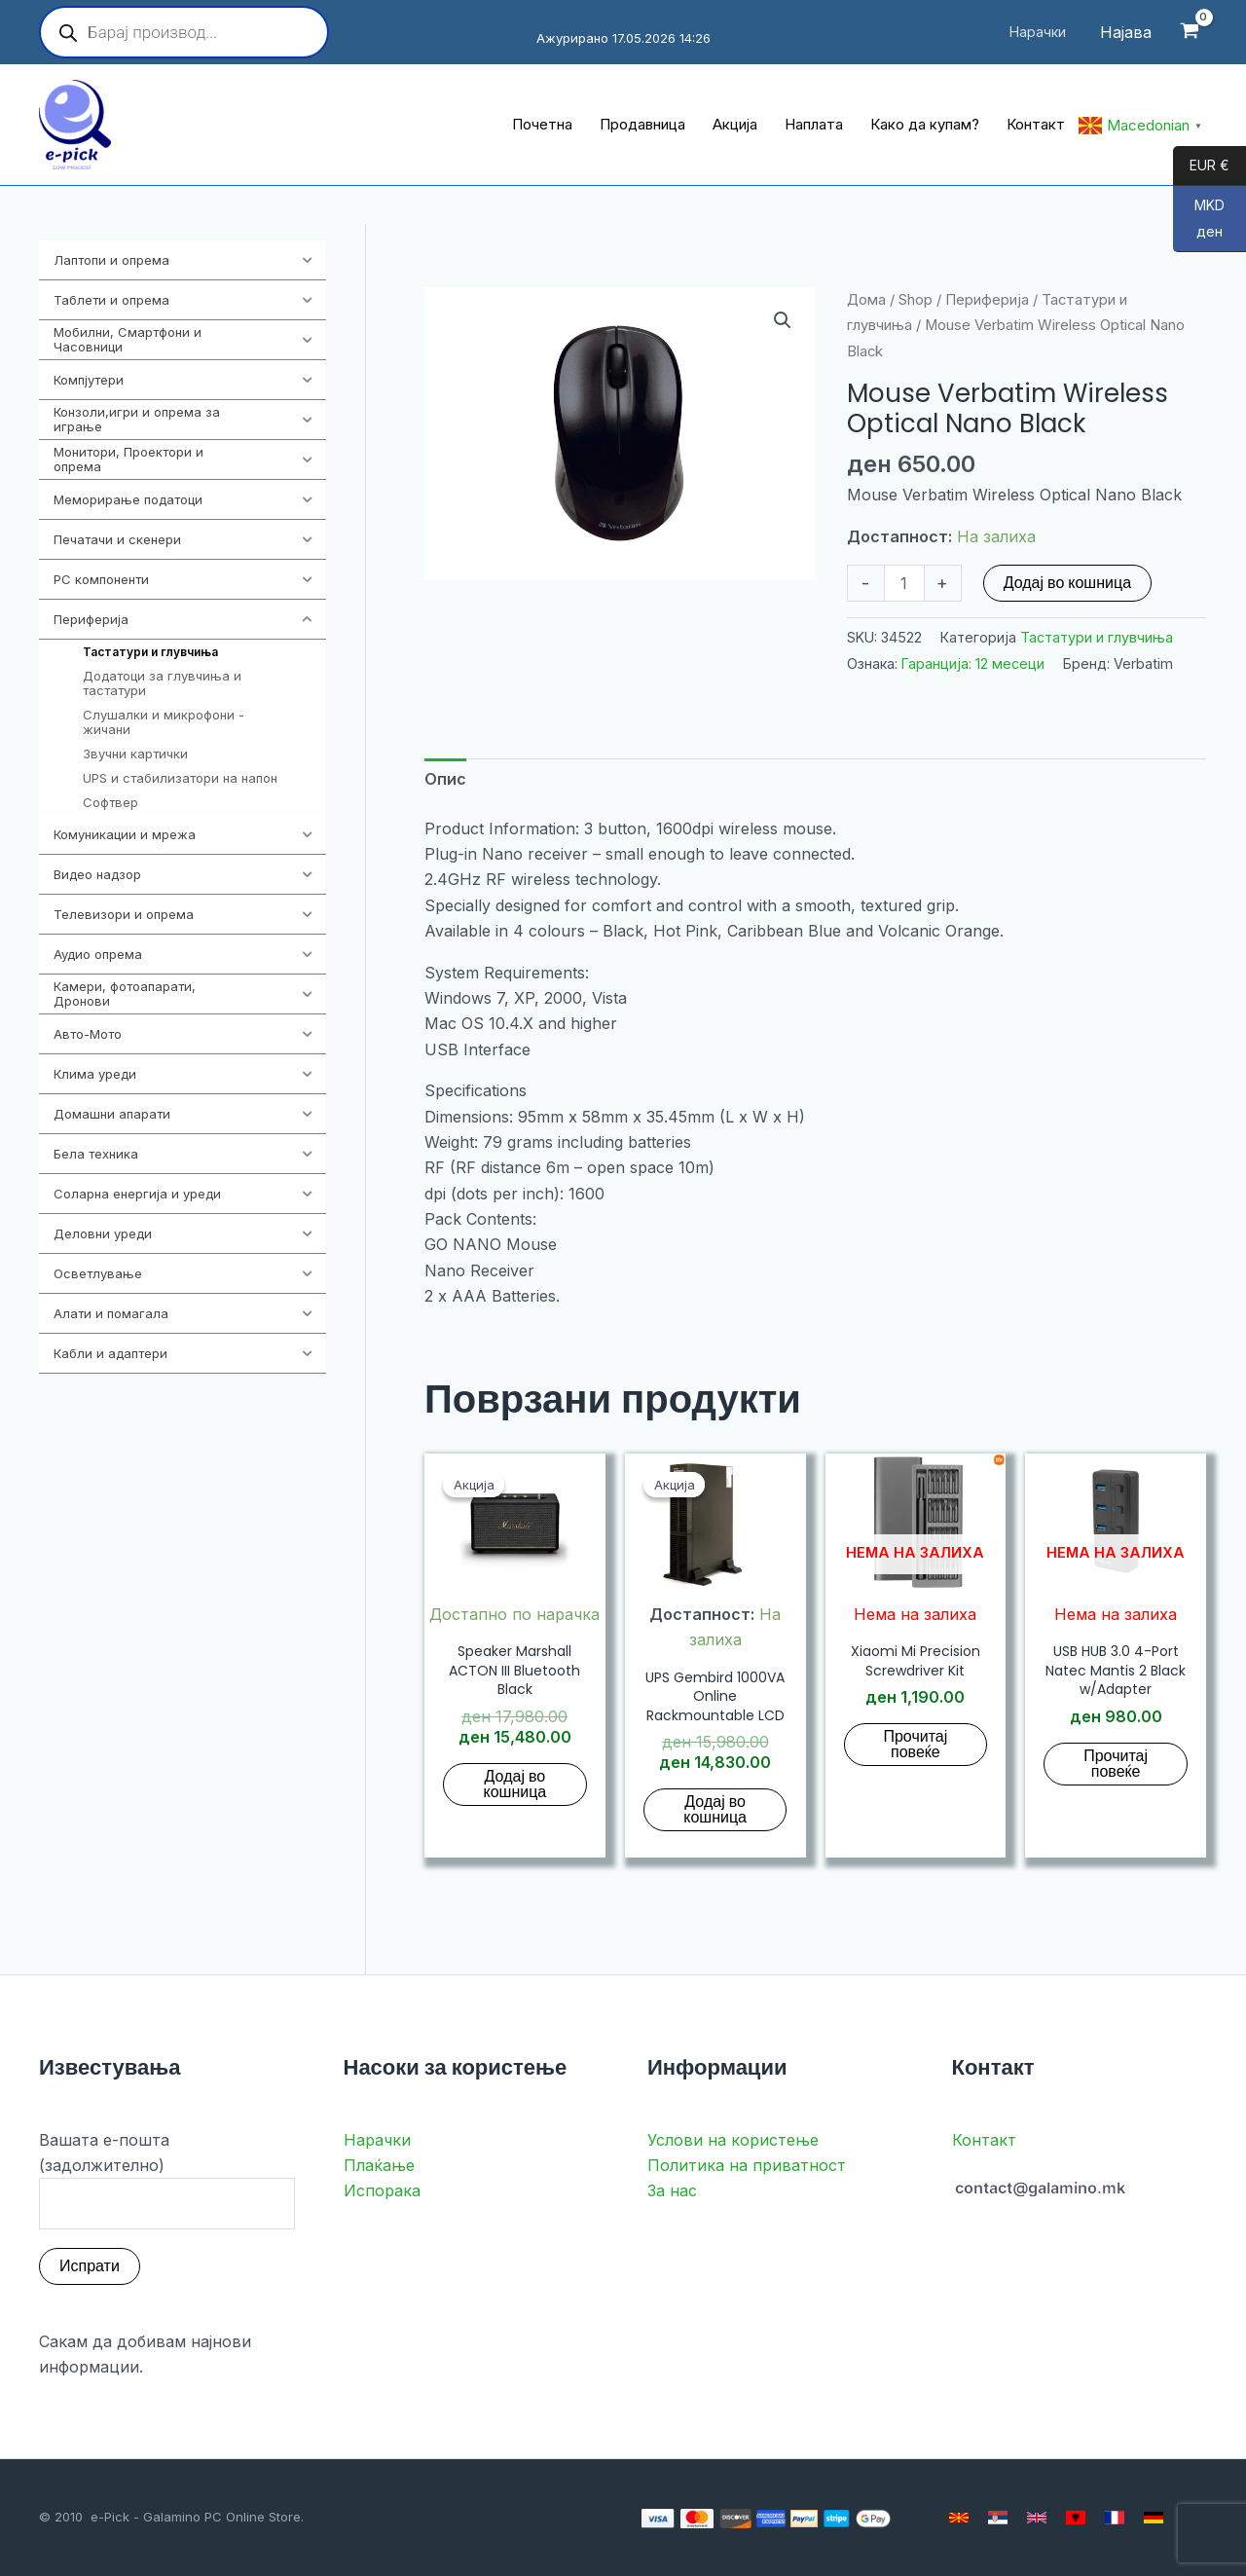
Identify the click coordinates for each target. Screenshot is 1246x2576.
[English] (1036, 2517)
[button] (782, 320)
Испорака (382, 2190)
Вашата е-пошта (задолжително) (167, 2179)
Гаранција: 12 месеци (972, 663)
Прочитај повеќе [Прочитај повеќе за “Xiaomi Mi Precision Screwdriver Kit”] (915, 1744)
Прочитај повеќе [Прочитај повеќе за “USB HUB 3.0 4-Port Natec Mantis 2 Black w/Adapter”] (1115, 1764)
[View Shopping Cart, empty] (1189, 33)
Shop (915, 300)
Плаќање (379, 2165)
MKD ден (1199, 224)
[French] (1114, 2517)
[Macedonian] (959, 2517)
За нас (672, 2190)
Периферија (987, 300)
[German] (1153, 2517)
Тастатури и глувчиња (1096, 637)
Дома (866, 300)
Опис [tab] (445, 779)
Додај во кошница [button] (515, 1784)
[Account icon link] (1126, 32)
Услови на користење (733, 2140)
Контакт (984, 2140)
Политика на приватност (746, 2165)
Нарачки (377, 2140)
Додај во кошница (1067, 582)
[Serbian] (998, 2517)
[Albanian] (1075, 2517)
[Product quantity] (904, 583)
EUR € (1201, 166)
